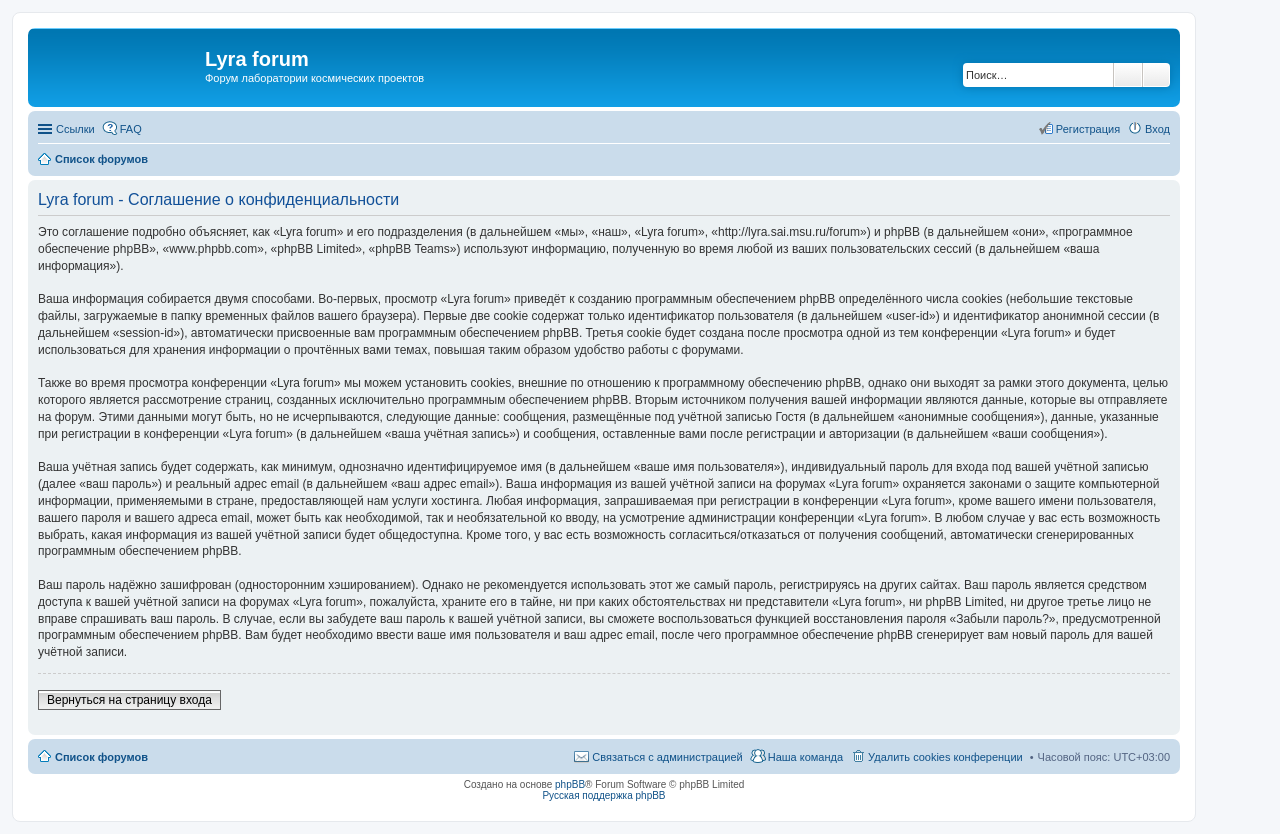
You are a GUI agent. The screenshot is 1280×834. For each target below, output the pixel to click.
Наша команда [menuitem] (805, 757)
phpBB (570, 784)
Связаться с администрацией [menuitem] (667, 757)
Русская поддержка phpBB (603, 795)
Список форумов (101, 757)
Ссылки (75, 129)
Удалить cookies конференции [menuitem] (945, 757)
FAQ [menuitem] (131, 129)
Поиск (1128, 75)
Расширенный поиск (1156, 75)
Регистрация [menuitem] (1088, 129)
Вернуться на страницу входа (129, 700)
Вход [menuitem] (1157, 129)
